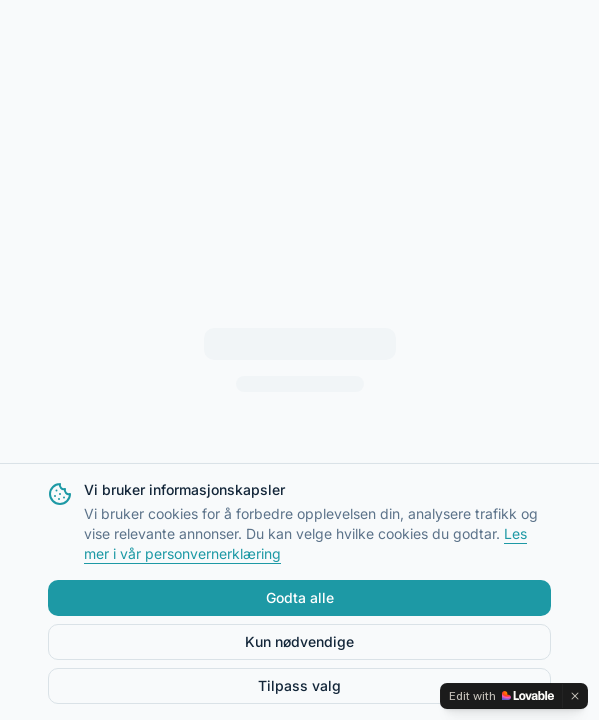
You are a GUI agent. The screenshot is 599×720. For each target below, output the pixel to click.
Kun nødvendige (299, 641)
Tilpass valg (299, 685)
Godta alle (300, 597)
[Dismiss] (575, 696)
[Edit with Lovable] (501, 696)
